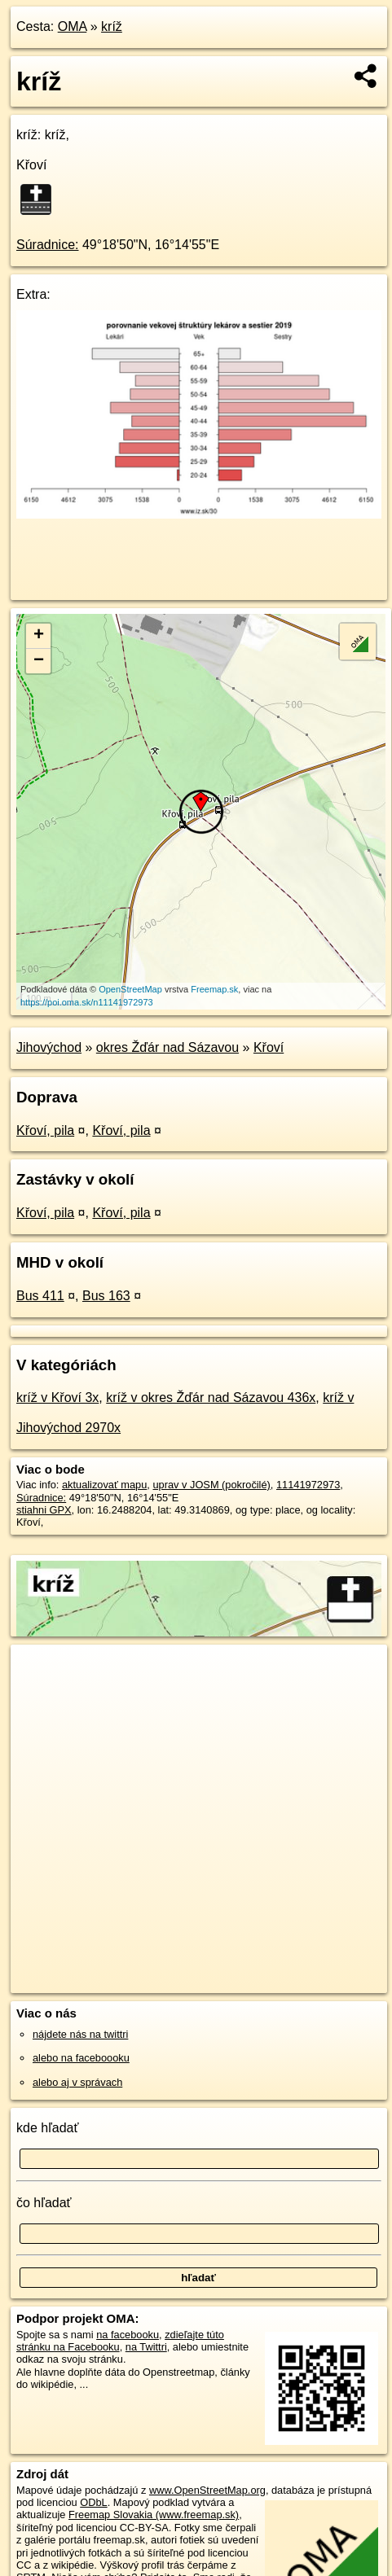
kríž (111, 26)
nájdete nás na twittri (80, 2034)
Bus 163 (106, 1296)
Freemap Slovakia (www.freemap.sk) (153, 2514)
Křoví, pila (45, 1130)
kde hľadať (47, 2128)
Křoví (268, 1047)
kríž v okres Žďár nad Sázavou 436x (210, 1397)
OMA (72, 26)
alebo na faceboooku (81, 2058)
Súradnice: (47, 245)
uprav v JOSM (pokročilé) (211, 1485)
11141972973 (308, 1485)
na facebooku (127, 2334)
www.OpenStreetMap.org (207, 2490)
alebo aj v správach (77, 2082)
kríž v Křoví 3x (57, 1397)
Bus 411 (40, 1296)
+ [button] (38, 636)
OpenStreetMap (130, 989)
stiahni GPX (44, 1510)
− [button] (38, 661)
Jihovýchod (48, 1047)
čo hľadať (44, 2203)
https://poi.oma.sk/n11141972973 (86, 1002)
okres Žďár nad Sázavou (167, 1047)
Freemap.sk (214, 989)
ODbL (93, 2502)
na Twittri (146, 2347)
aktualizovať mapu (104, 1485)
